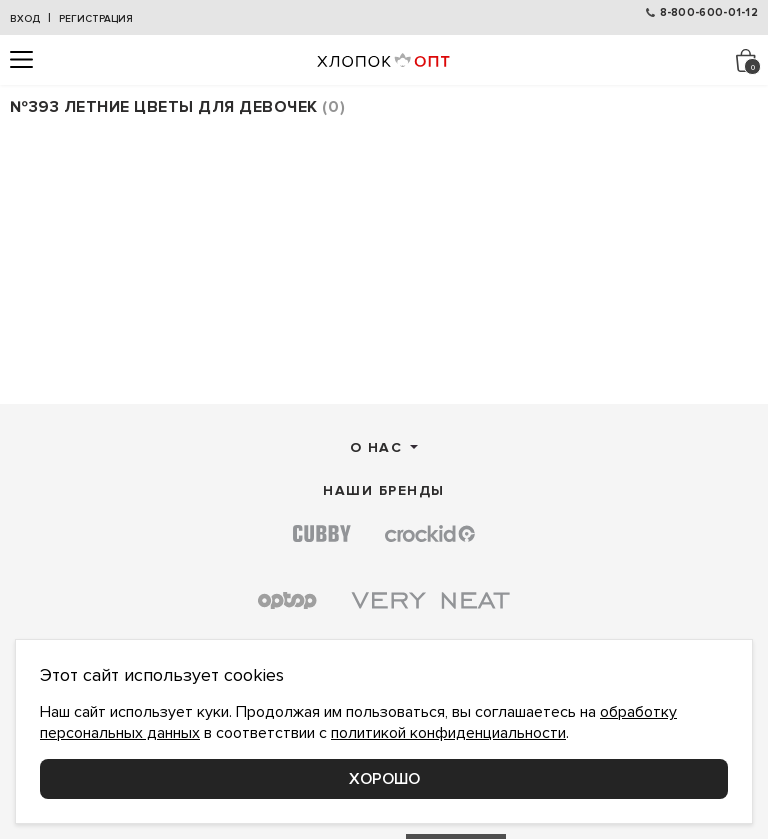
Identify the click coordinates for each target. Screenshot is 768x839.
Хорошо (384, 779)
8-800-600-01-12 (709, 12)
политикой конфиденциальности (448, 733)
